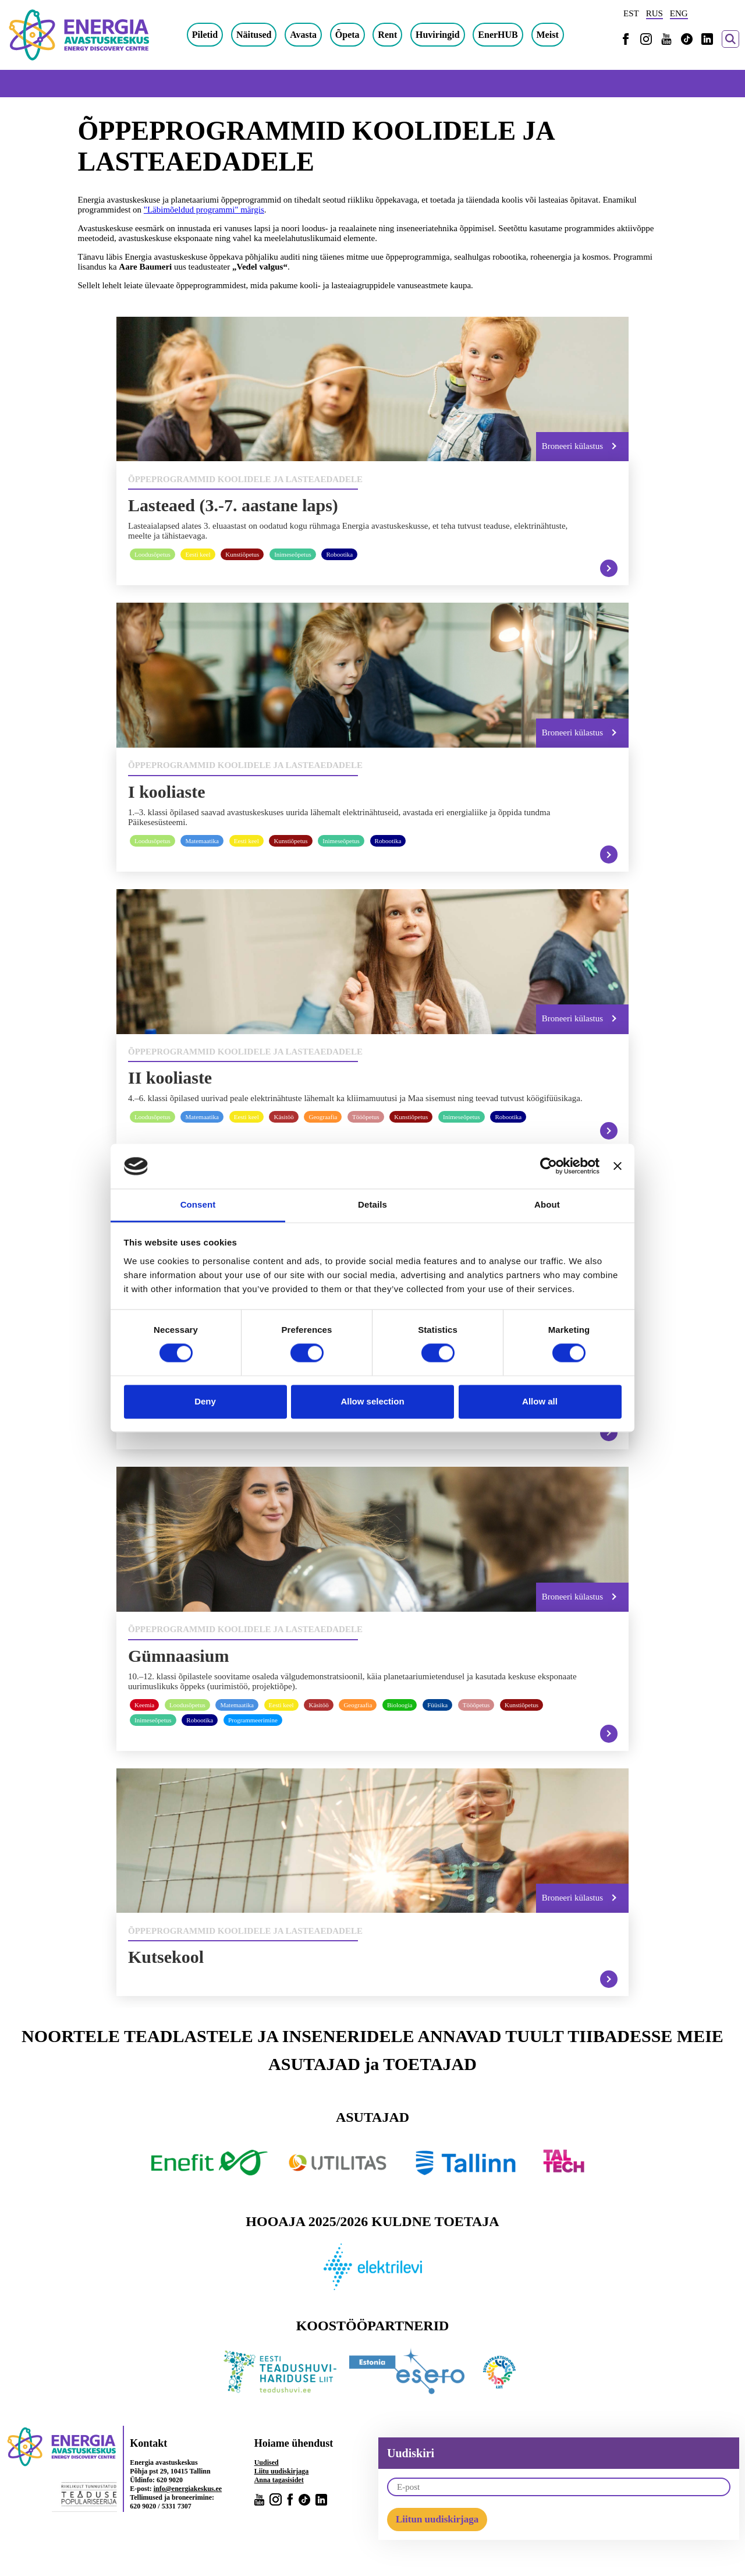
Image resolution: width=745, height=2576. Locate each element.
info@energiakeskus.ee (188, 2496)
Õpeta (358, 35)
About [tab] (547, 1204)
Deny (205, 1401)
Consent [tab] (198, 1204)
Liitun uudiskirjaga (437, 2526)
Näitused (264, 35)
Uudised (266, 2469)
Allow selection (372, 1401)
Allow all (540, 1401)
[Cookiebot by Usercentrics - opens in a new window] (548, 1166)
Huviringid (449, 35)
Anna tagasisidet (279, 2487)
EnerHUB (509, 35)
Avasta (314, 35)
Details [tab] (372, 1204)
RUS (654, 13)
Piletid (216, 35)
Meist (559, 35)
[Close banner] (617, 1166)
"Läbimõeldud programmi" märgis (204, 209)
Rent (399, 35)
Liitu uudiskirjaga (281, 2478)
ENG (679, 13)
